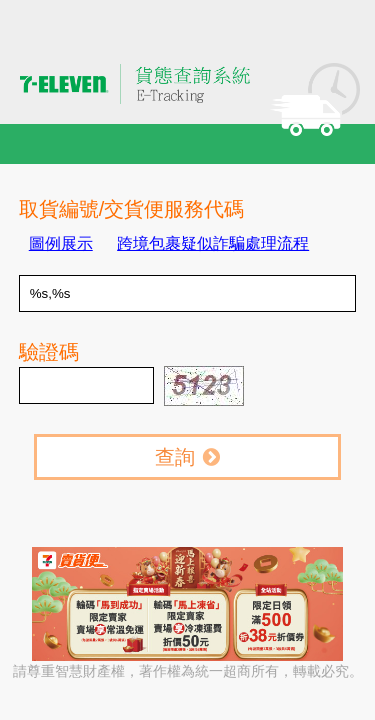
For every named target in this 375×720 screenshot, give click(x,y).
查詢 (187, 457)
